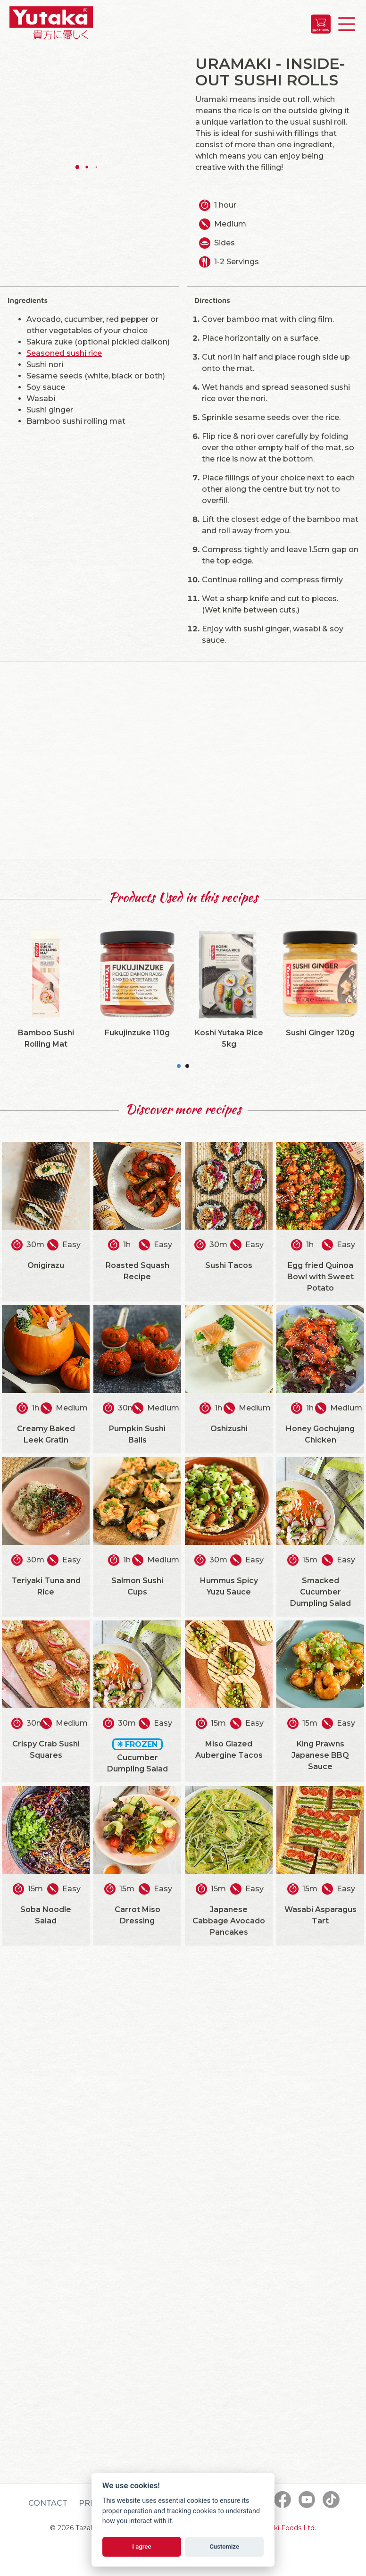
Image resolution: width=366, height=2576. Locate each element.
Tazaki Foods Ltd (287, 2528)
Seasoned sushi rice (64, 353)
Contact (47, 2503)
